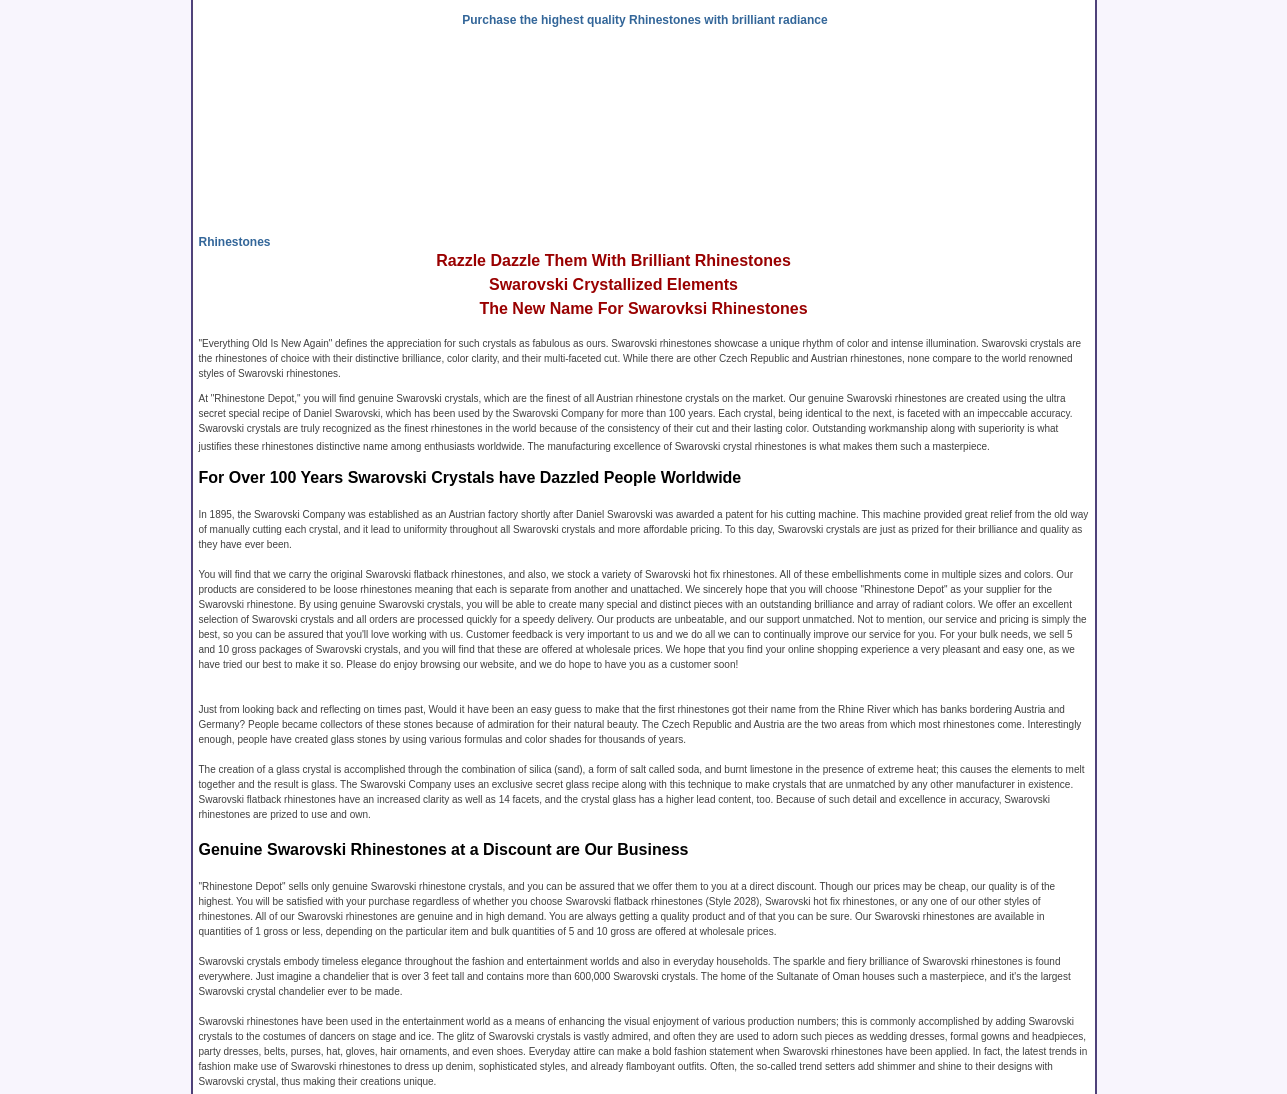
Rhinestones (235, 242)
